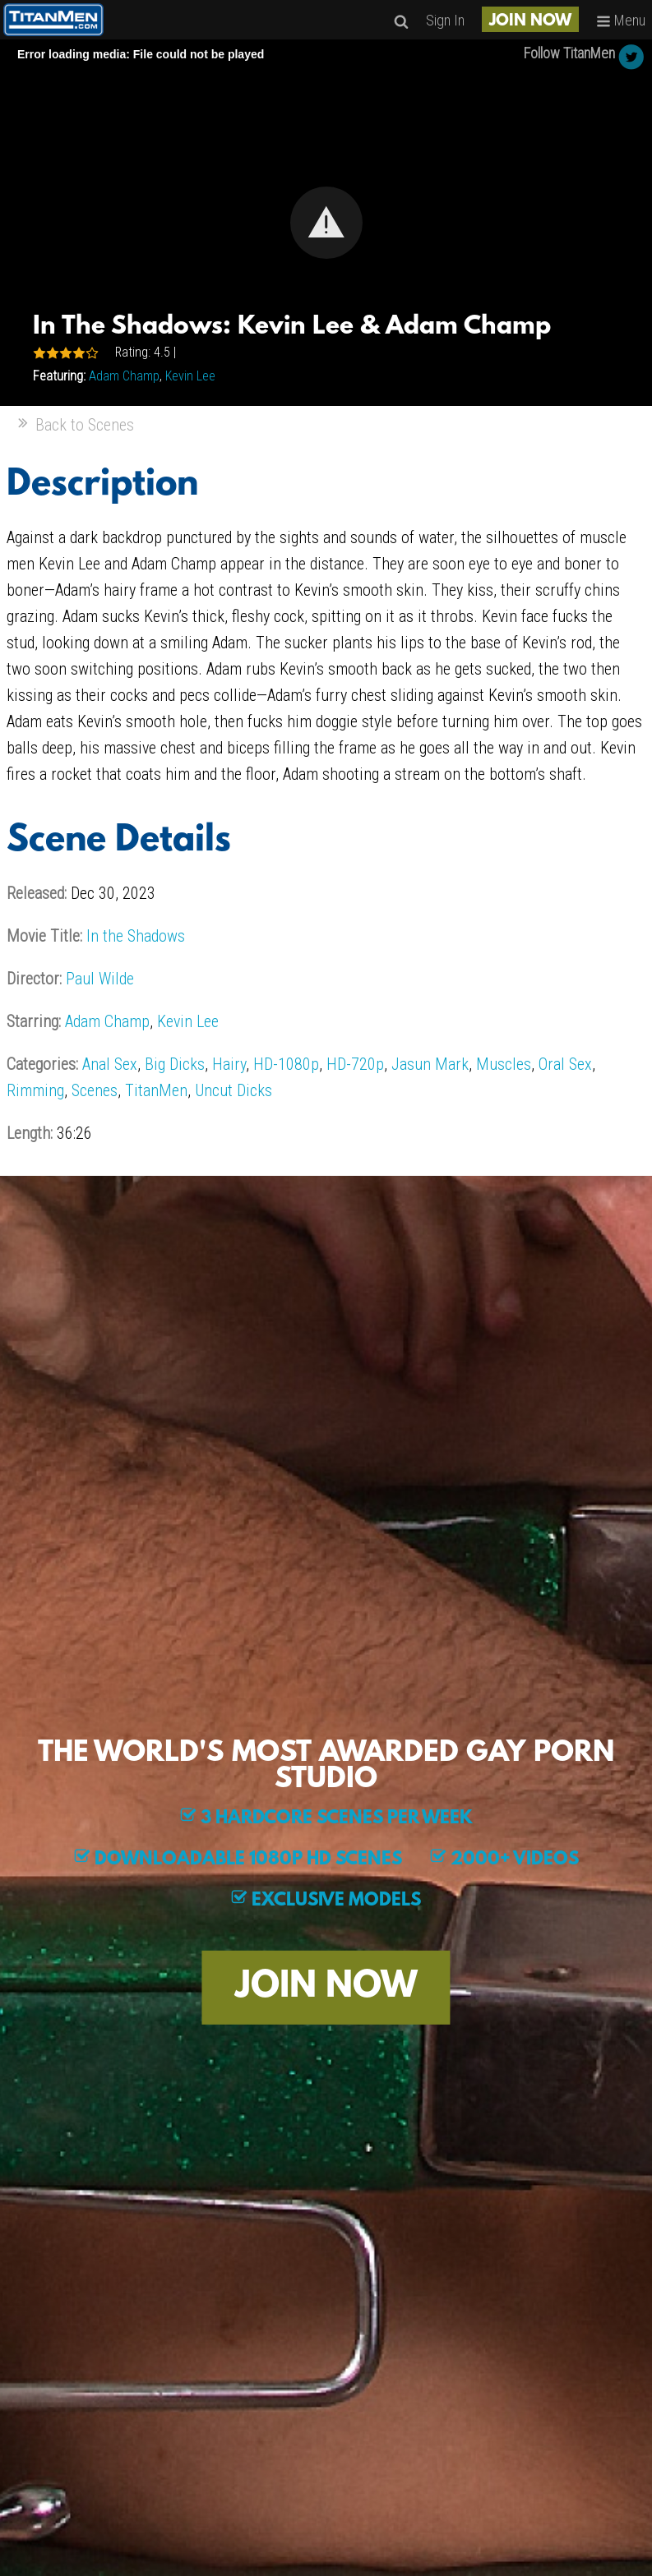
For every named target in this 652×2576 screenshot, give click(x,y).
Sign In (445, 20)
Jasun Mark (430, 1064)
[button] (326, 223)
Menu (620, 20)
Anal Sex (109, 1064)
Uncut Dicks (233, 1090)
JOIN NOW (530, 21)
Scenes (95, 1090)
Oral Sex (565, 1064)
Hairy (229, 1064)
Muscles (503, 1064)
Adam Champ (124, 376)
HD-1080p (286, 1064)
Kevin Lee (190, 376)
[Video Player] (326, 222)
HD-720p (355, 1064)
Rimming (35, 1090)
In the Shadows (135, 936)
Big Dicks (175, 1064)
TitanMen (156, 1090)
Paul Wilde (100, 978)
